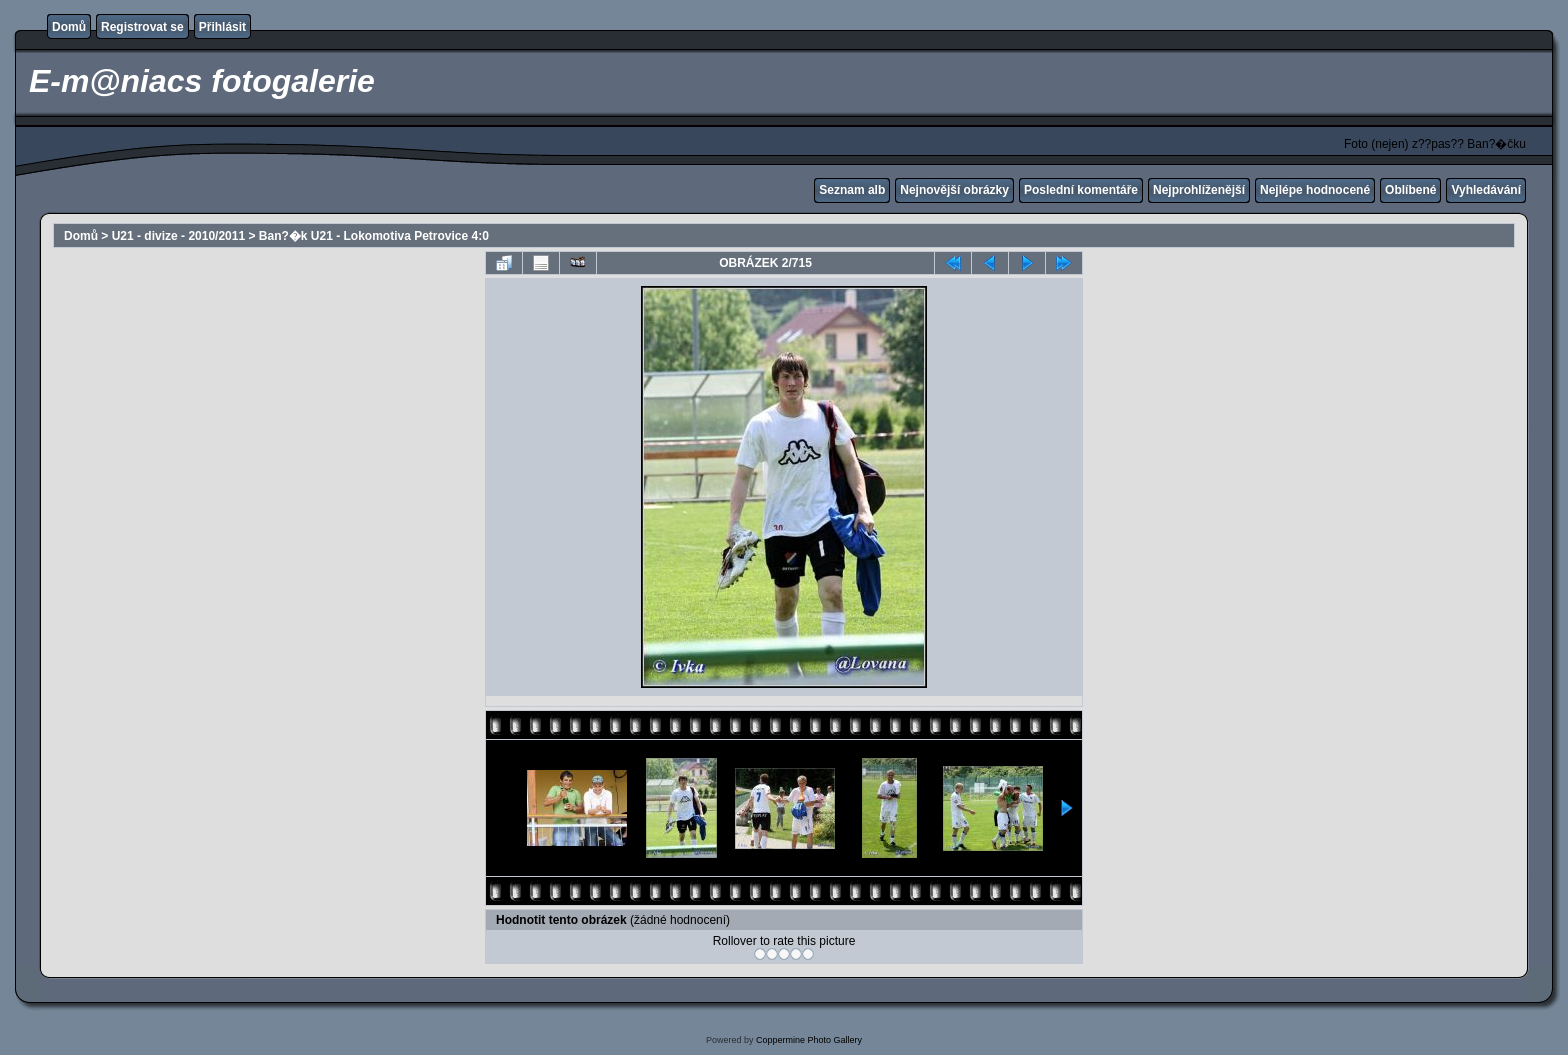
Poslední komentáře (1081, 190)
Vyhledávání (1486, 190)
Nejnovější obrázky (954, 190)
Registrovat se (142, 27)
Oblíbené (1410, 190)
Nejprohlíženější (1199, 190)
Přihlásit (222, 27)
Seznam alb (852, 190)
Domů (69, 27)
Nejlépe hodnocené (1315, 190)
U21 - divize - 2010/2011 (178, 236)
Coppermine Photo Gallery (809, 1040)
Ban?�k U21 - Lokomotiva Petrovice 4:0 (374, 236)
